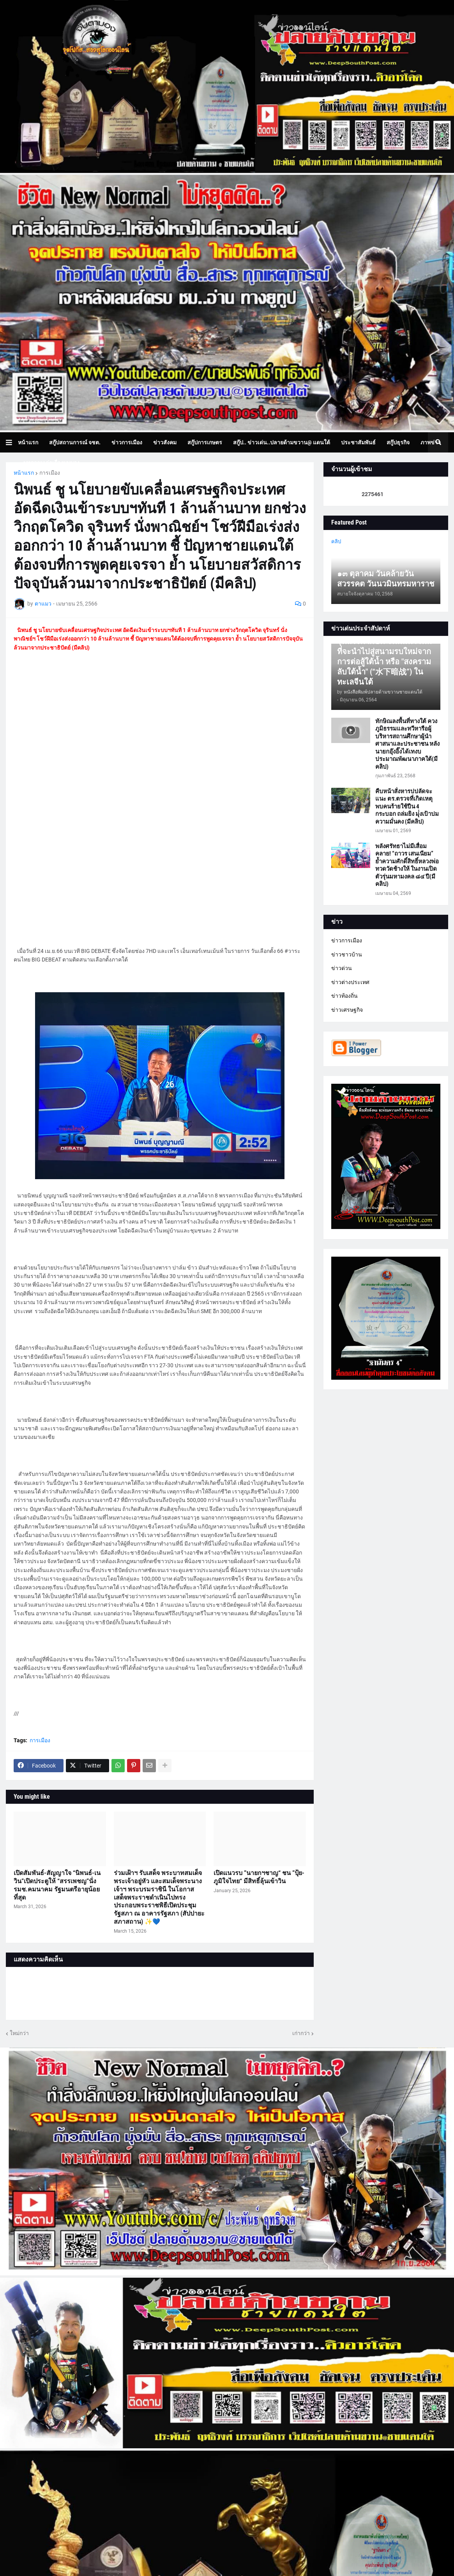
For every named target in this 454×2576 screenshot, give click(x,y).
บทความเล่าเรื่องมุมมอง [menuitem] (51, 463)
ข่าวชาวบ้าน (346, 954)
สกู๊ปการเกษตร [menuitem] (204, 442)
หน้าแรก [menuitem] (28, 442)
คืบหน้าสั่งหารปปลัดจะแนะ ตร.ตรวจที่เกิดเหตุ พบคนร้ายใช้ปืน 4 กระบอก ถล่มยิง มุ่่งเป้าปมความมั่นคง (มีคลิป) (407, 806)
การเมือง (49, 472)
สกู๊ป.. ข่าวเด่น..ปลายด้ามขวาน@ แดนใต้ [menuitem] (281, 442)
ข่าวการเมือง (346, 940)
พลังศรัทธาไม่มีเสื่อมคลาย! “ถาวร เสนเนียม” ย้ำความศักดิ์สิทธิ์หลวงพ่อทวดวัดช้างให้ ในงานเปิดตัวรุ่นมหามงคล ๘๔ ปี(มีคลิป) (407, 865)
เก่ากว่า (301, 2033)
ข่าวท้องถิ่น (344, 996)
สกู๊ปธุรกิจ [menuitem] (398, 442)
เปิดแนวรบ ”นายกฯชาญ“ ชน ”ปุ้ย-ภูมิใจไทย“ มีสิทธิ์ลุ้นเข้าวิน (259, 1877)
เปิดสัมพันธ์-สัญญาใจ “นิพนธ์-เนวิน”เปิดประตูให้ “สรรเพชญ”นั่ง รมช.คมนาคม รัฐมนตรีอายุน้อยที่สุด (57, 1885)
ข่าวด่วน (341, 968)
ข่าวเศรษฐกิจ (347, 1010)
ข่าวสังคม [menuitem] (165, 442)
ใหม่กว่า (19, 2033)
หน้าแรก (24, 472)
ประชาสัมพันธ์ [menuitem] (358, 442)
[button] (12, 442)
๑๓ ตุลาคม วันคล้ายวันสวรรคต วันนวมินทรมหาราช (386, 578)
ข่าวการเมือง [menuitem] (126, 442)
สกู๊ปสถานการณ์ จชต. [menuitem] (75, 442)
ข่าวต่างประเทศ (350, 982)
